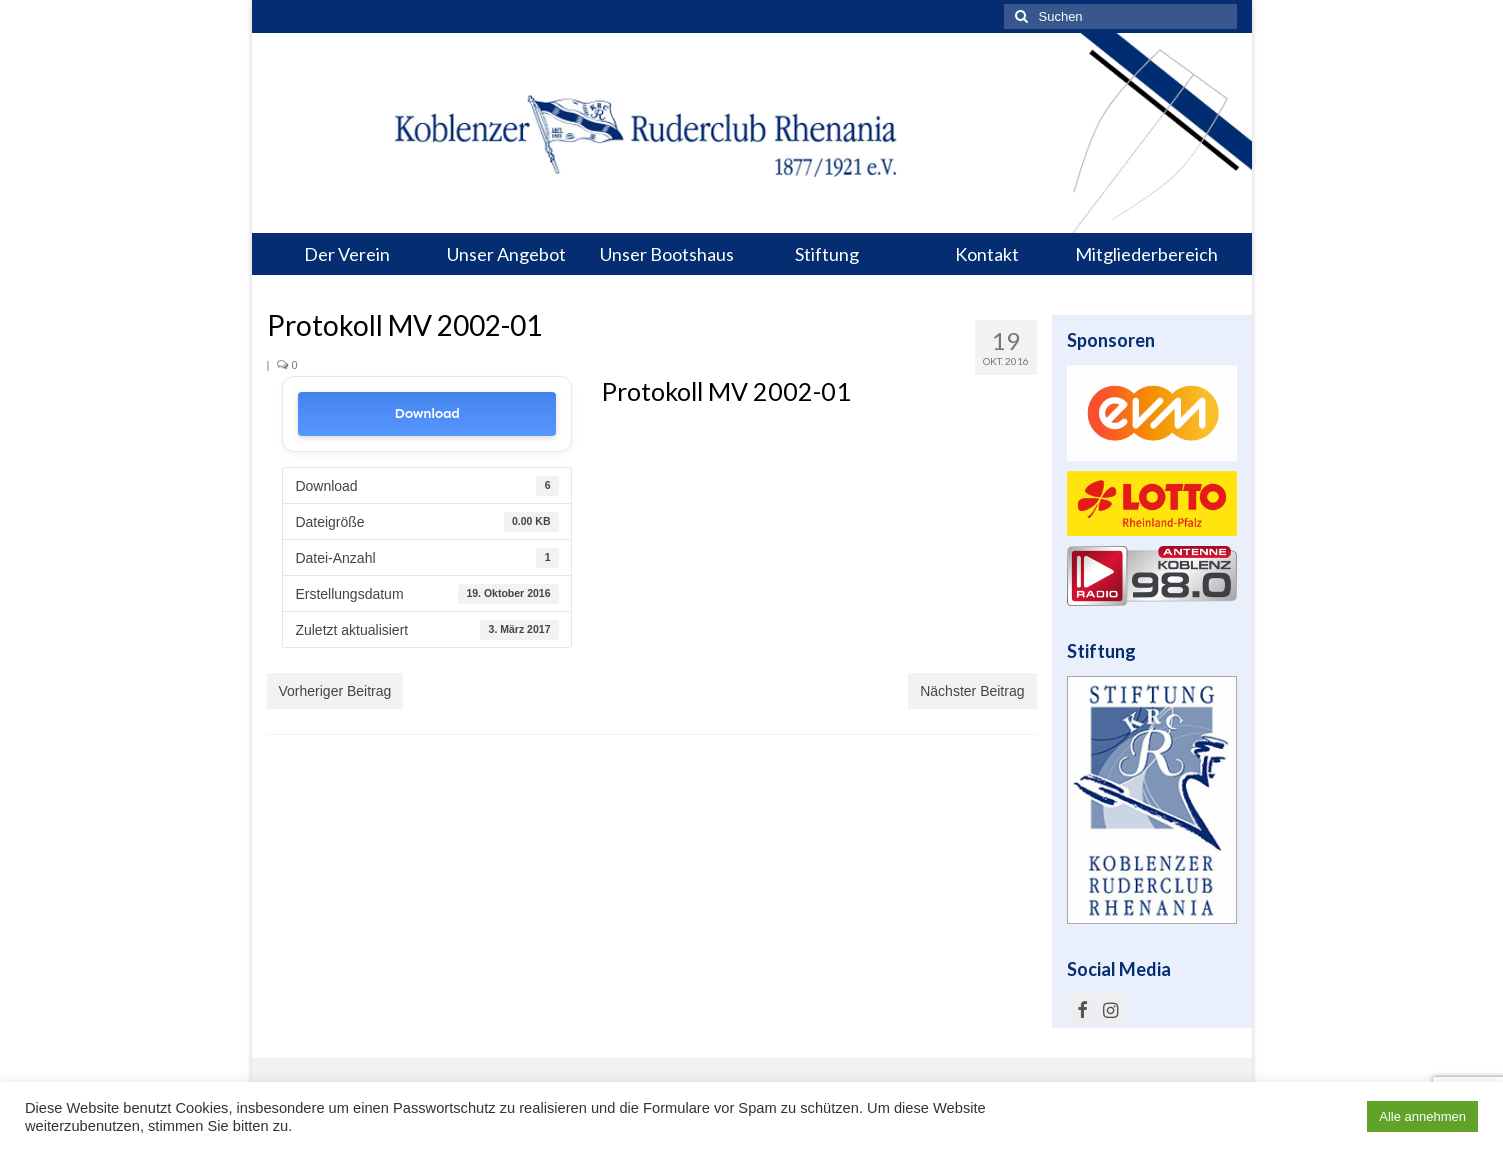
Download (427, 413)
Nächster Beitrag (972, 691)
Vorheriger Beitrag (335, 691)
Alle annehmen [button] (1422, 1116)
